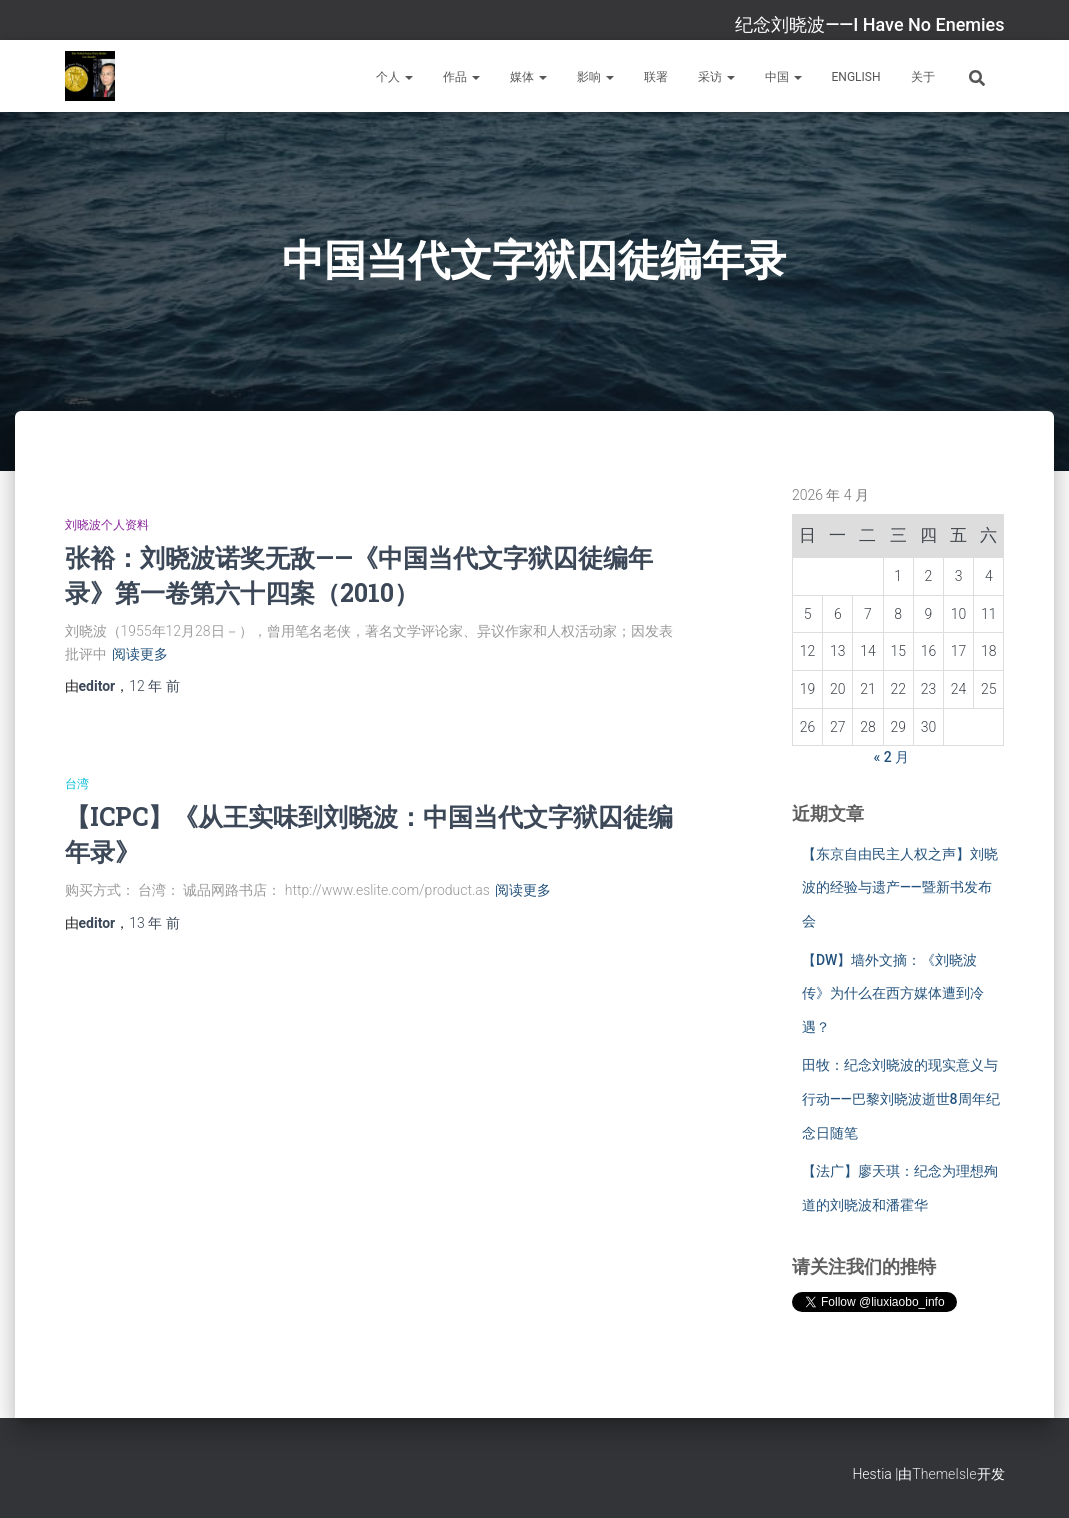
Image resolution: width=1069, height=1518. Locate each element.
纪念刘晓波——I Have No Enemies (869, 24)
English (856, 77)
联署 (656, 77)
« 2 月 (892, 757)
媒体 (528, 77)
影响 (595, 77)
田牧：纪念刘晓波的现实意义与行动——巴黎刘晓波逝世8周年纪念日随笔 (901, 1098)
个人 (394, 77)
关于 (923, 77)
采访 (716, 77)
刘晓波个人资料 (107, 525)
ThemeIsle (944, 1474)
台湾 (77, 784)
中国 (783, 77)
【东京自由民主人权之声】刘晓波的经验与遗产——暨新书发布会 (900, 887)
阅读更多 (140, 654)
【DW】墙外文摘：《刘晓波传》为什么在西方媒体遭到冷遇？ (893, 993)
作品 (461, 77)
